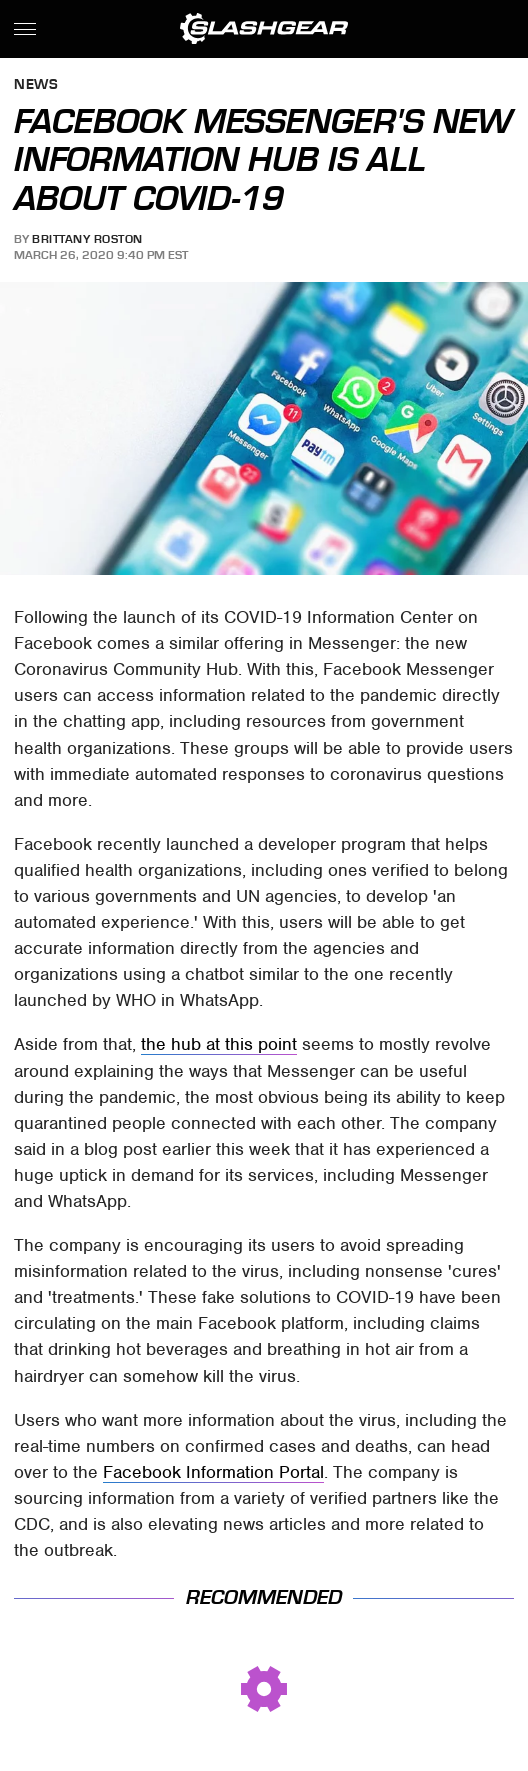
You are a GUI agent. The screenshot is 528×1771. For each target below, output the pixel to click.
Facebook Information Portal (213, 1472)
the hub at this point (219, 1044)
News (36, 85)
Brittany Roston (87, 239)
